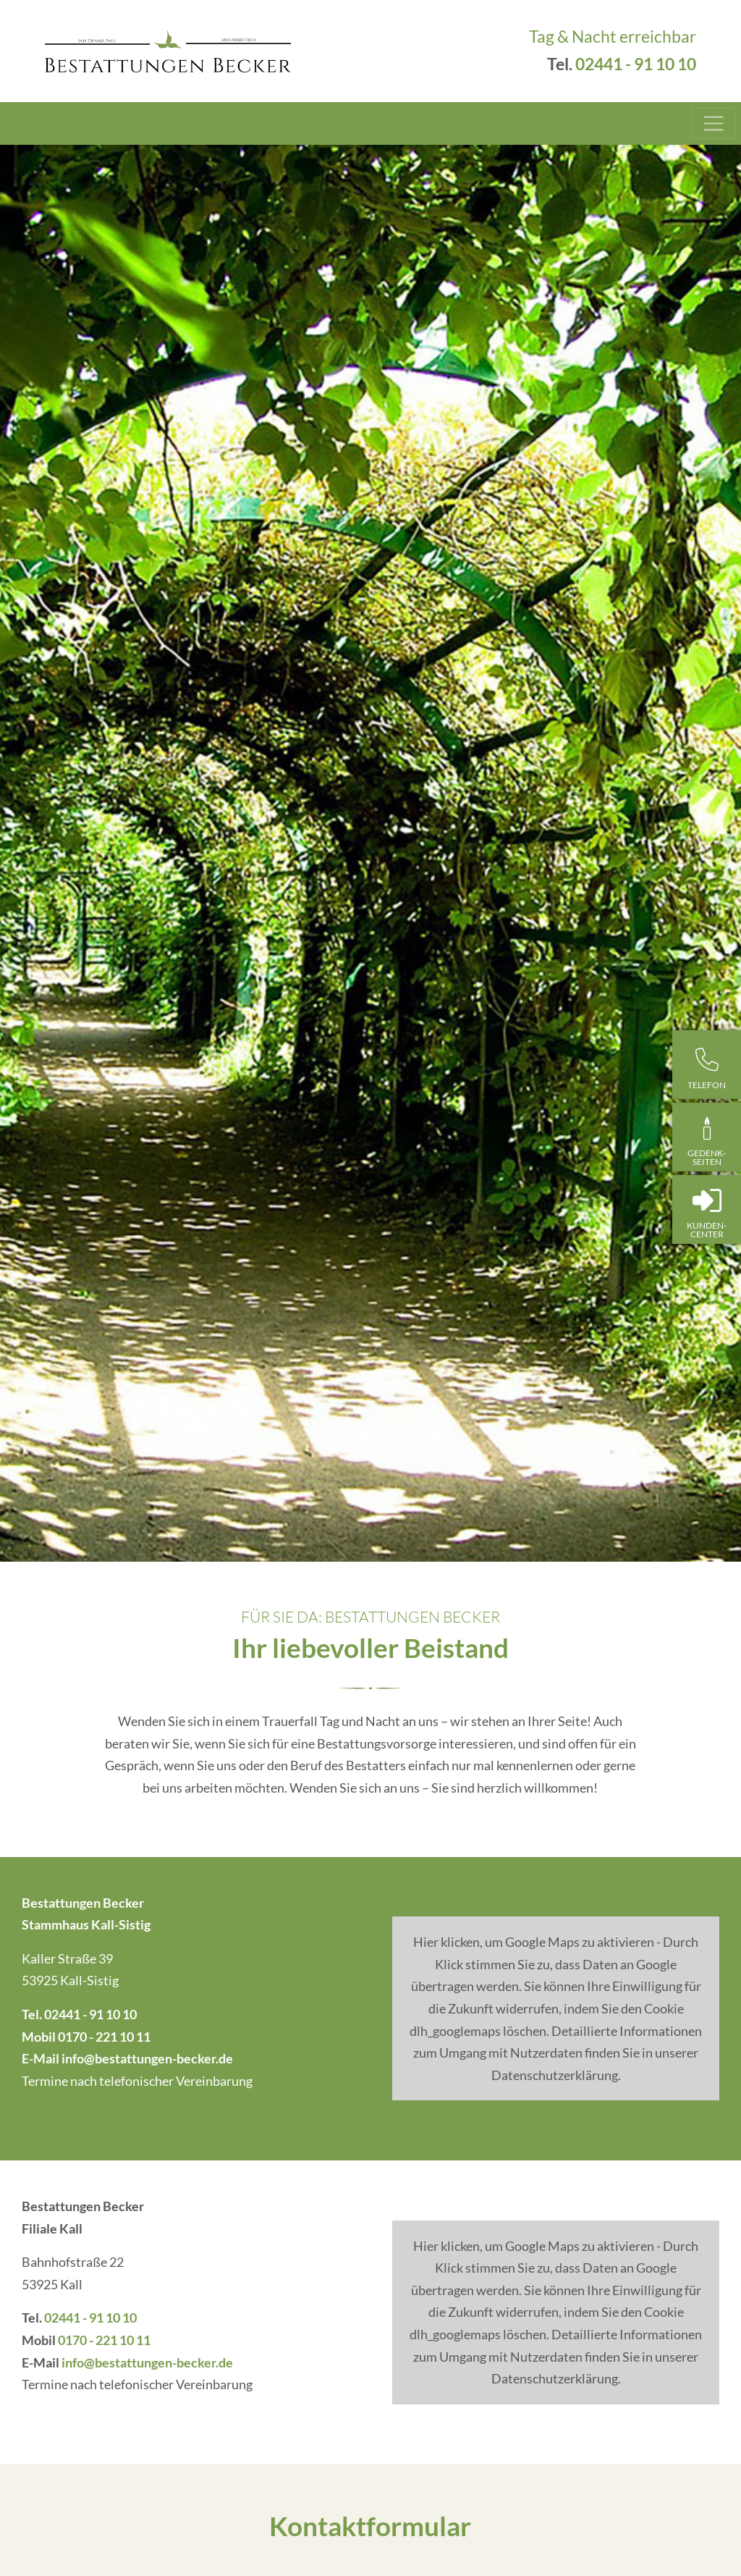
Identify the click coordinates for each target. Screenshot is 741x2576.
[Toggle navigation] (713, 124)
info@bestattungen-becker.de (147, 2058)
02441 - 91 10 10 (635, 64)
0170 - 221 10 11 (104, 2037)
